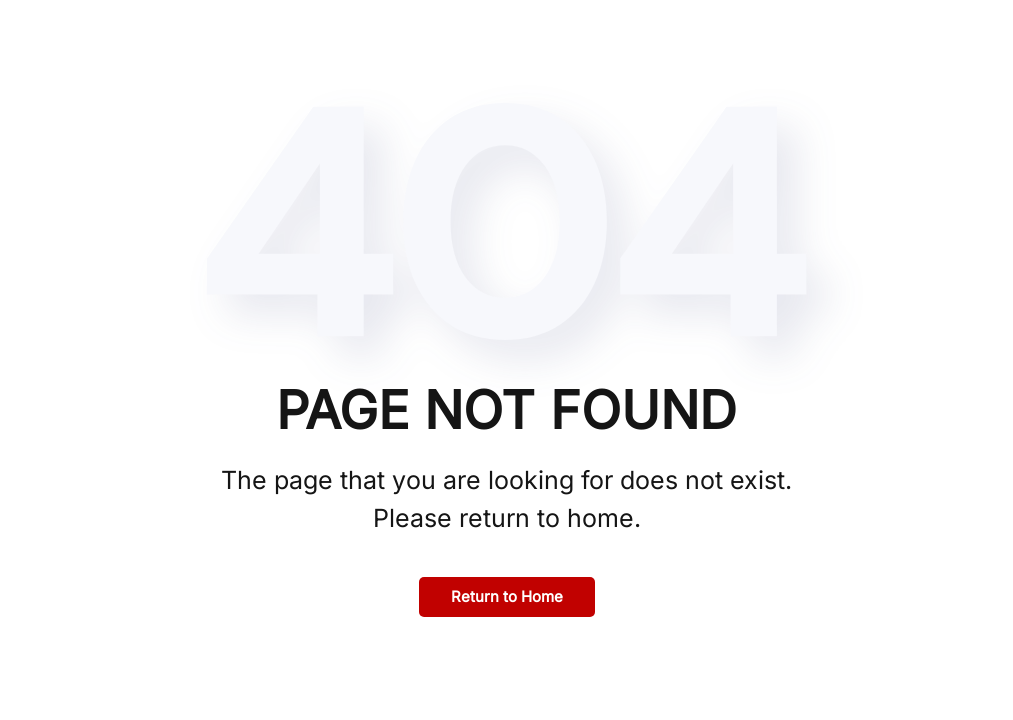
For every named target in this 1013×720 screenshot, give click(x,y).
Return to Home (507, 596)
